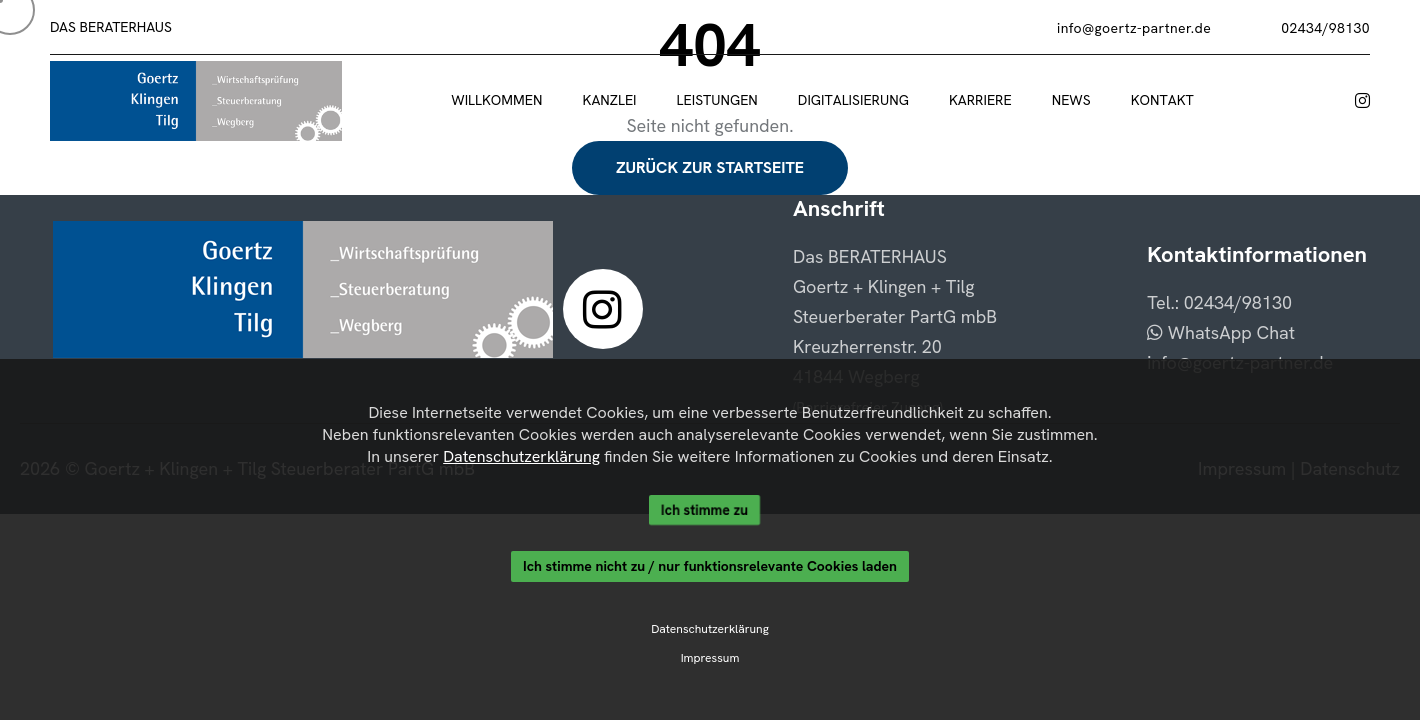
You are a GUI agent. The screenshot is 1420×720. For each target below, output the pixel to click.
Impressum (709, 659)
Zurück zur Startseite (710, 167)
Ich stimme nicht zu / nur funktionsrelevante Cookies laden (710, 567)
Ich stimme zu (705, 510)
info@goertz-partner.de (1134, 28)
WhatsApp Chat (1221, 332)
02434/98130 (1325, 28)
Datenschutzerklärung (521, 456)
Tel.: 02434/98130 (1219, 302)
